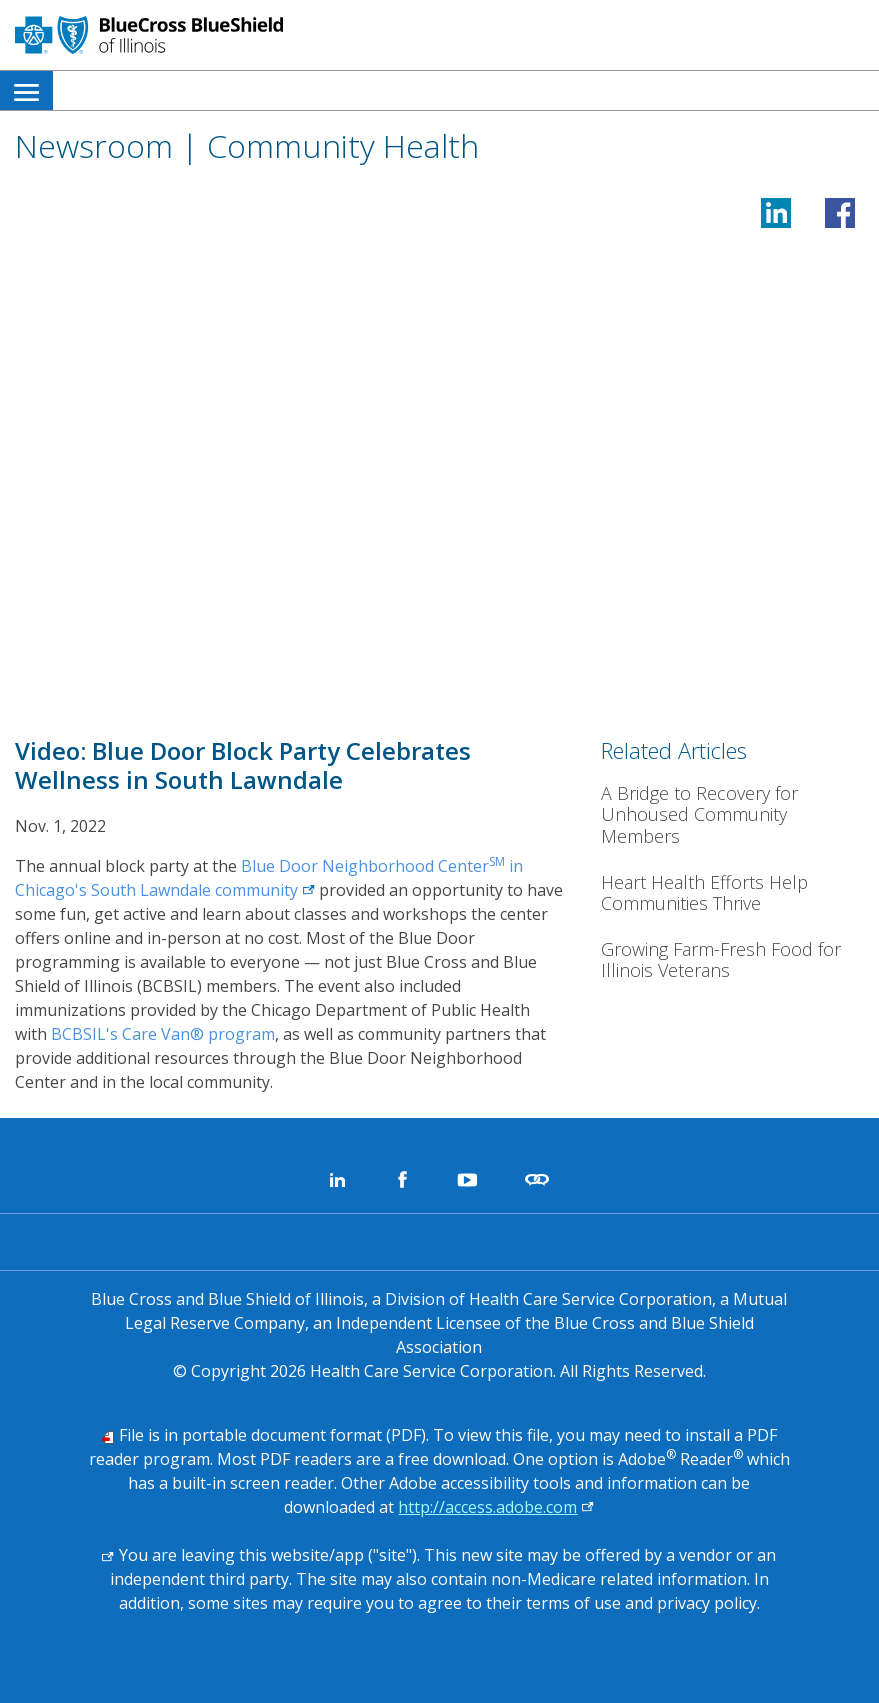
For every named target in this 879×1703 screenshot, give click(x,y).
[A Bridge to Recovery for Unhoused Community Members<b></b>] (732, 815)
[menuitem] (26, 90)
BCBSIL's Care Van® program (163, 1034)
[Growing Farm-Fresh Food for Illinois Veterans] (732, 960)
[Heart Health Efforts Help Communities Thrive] (732, 893)
